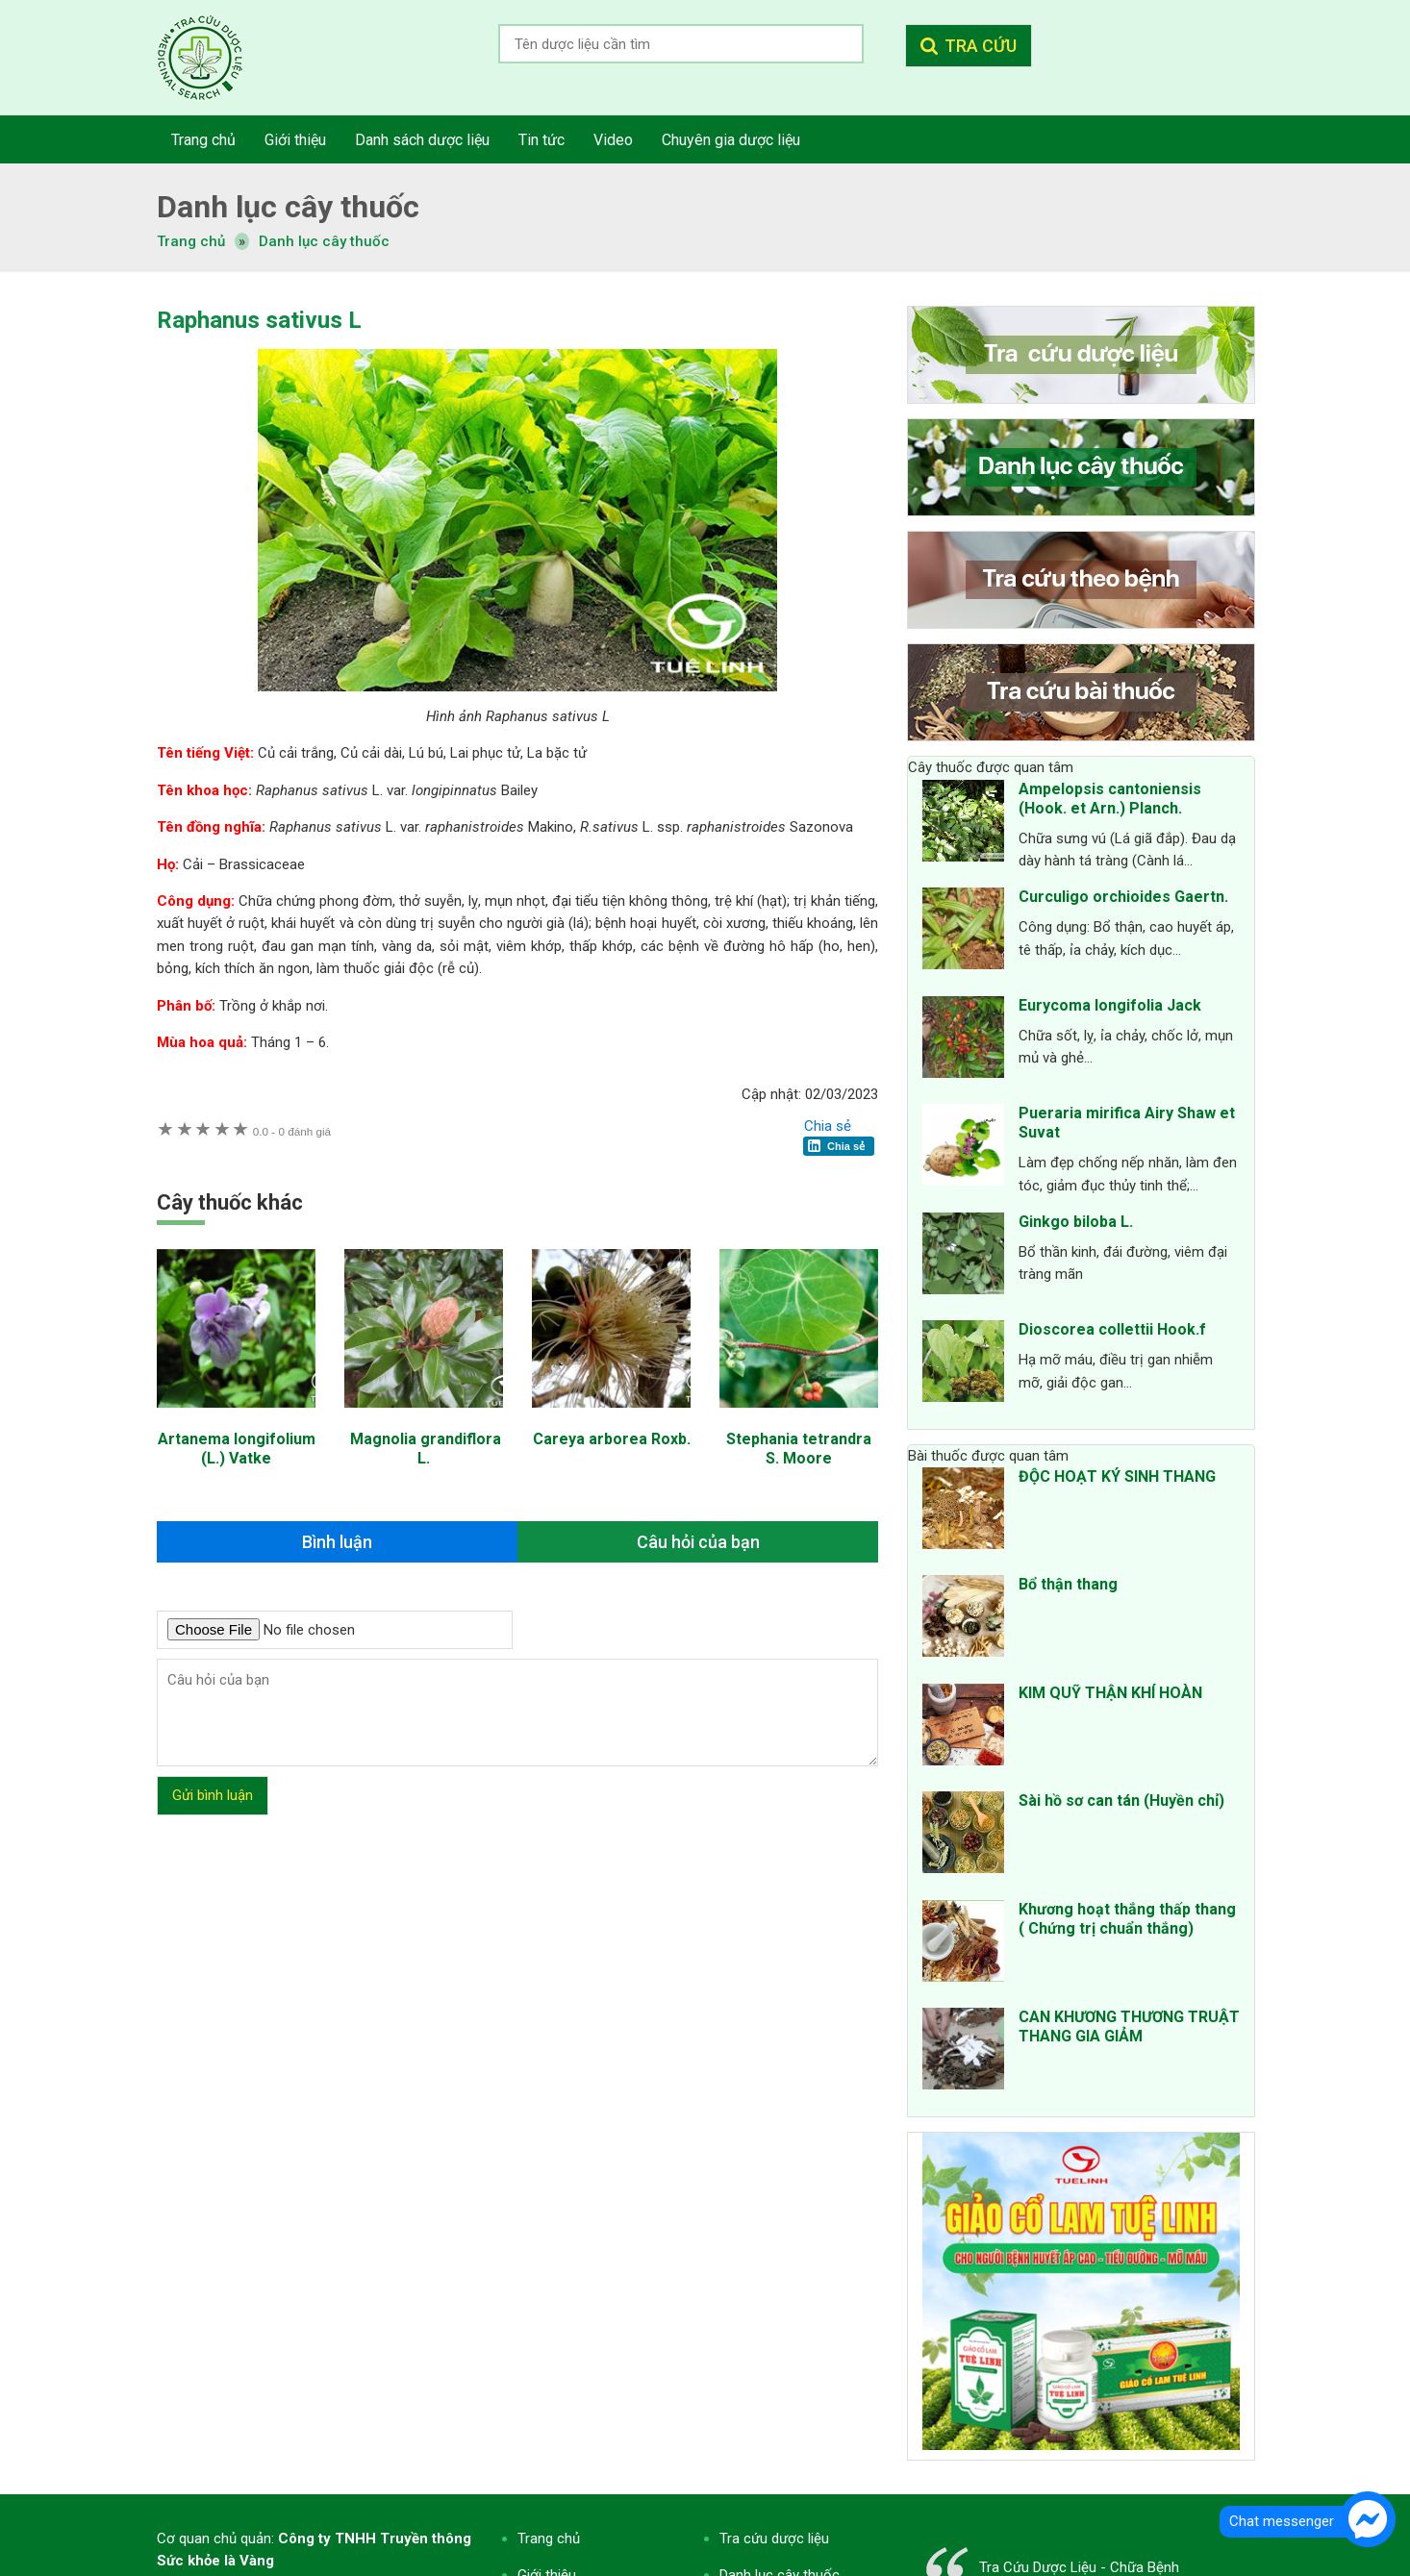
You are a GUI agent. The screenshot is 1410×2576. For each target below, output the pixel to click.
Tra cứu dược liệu (214, 57)
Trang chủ (548, 2538)
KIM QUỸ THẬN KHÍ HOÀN (1110, 1693)
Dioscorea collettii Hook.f (1112, 1329)
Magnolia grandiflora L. (423, 1448)
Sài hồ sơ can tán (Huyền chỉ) (1121, 1800)
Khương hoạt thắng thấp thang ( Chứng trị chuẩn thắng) (1127, 1919)
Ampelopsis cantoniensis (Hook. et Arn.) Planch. (1110, 798)
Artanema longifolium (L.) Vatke (236, 1448)
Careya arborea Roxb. (612, 1439)
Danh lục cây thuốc (324, 241)
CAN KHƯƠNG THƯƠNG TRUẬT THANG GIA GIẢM (1129, 2026)
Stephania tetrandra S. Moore (798, 1448)
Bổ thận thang (1068, 1584)
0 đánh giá (292, 1131)
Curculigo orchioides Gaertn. (1123, 897)
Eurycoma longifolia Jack (1110, 1005)
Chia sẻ (827, 1126)
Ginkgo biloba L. (1076, 1222)
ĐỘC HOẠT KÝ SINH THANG (1117, 1476)
